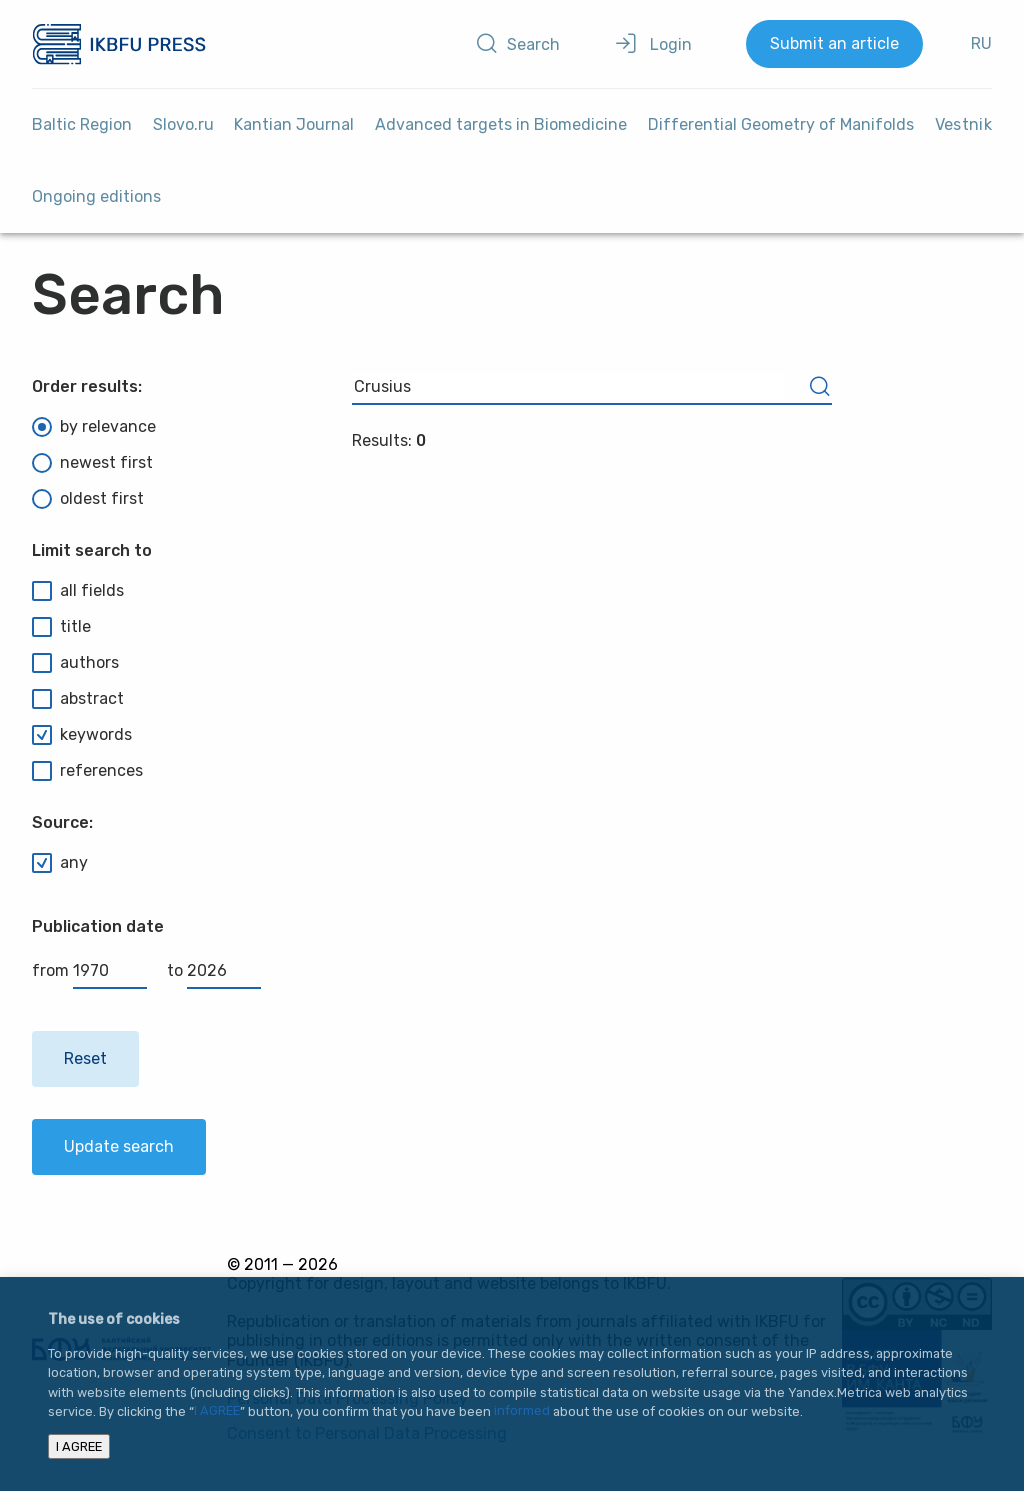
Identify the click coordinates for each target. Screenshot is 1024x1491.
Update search (119, 1146)
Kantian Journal (294, 124)
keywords (82, 735)
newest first (92, 463)
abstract (78, 699)
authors (75, 663)
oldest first (88, 499)
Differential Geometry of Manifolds (781, 124)
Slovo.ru (183, 124)
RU (981, 43)
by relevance (94, 427)
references (87, 771)
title (61, 627)
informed (522, 1411)
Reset (85, 1058)
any (60, 863)
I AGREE (217, 1411)
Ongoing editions (96, 196)
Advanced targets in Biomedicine (501, 124)
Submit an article (834, 43)
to (214, 970)
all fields (78, 591)
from (89, 970)
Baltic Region (82, 124)
